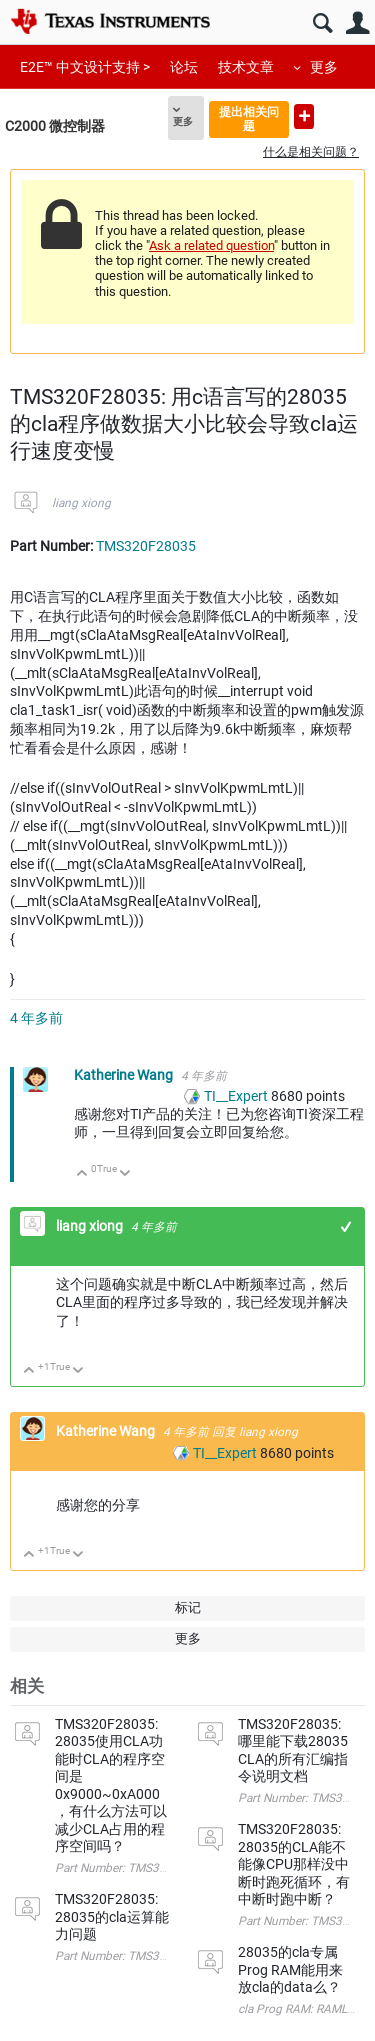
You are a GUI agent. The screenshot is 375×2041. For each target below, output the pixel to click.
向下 (125, 1174)
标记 (188, 1607)
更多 (324, 67)
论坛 (184, 67)
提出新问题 (304, 116)
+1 (346, 1226)
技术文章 (246, 67)
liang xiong (81, 503)
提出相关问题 (249, 118)
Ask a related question (211, 245)
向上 (82, 1174)
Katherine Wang (125, 1075)
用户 (357, 23)
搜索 (322, 23)
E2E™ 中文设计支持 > (85, 67)
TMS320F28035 (146, 546)
